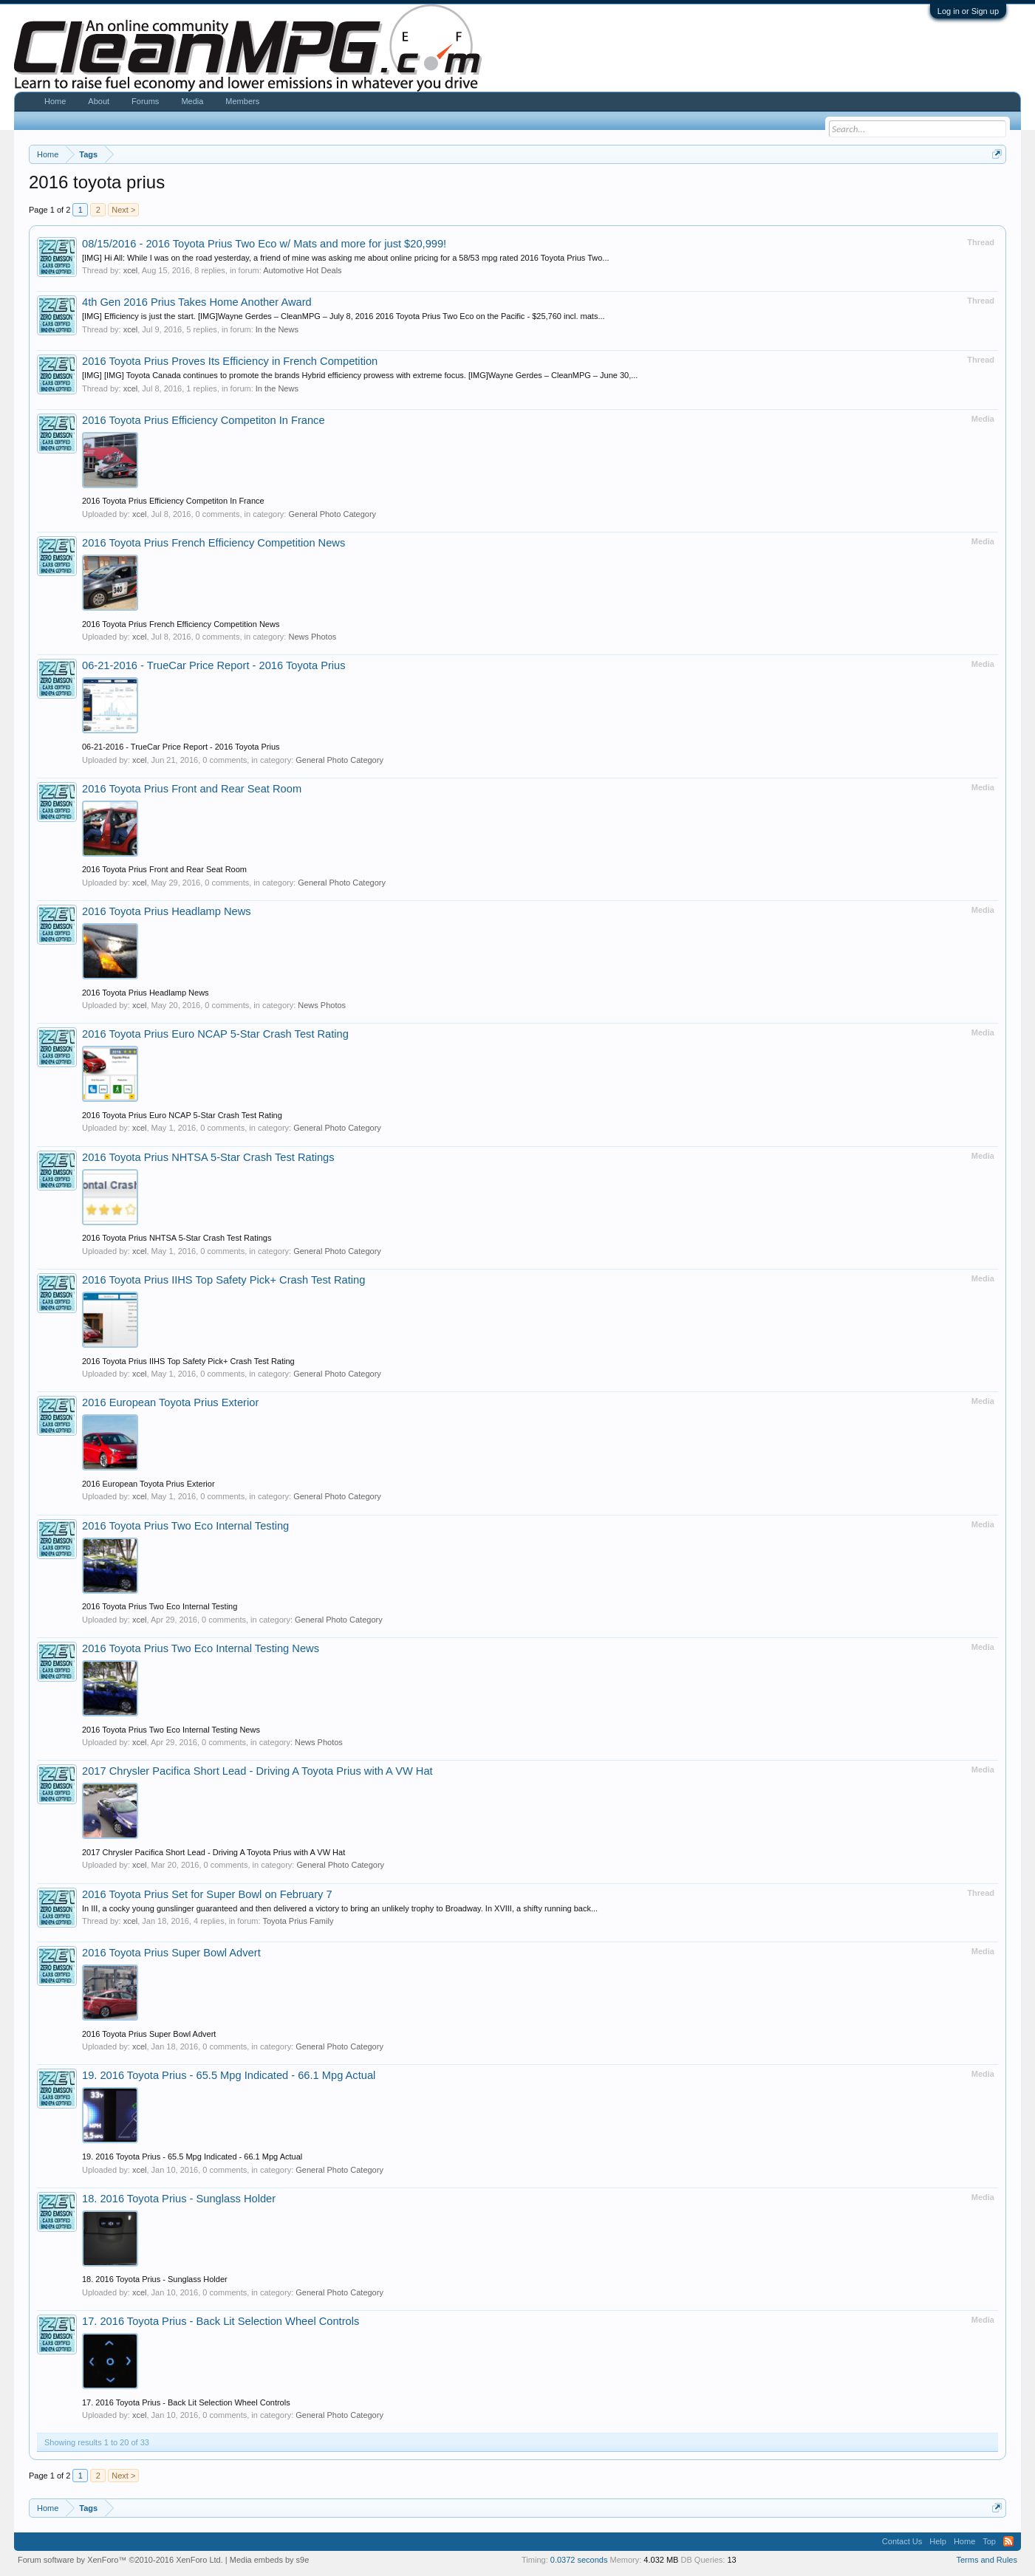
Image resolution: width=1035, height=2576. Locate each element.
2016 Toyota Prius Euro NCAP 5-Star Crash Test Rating (215, 1034)
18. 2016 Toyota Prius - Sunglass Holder (179, 2199)
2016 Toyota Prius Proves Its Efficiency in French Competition (230, 361)
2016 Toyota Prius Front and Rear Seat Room (191, 789)
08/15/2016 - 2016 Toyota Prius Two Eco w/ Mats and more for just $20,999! (264, 244)
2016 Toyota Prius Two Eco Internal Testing (185, 1526)
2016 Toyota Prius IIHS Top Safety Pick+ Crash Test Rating (223, 1280)
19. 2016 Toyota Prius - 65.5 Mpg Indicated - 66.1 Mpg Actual (228, 2075)
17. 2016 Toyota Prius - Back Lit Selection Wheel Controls (220, 2321)
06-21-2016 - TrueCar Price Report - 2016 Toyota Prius (214, 665)
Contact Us (902, 2541)
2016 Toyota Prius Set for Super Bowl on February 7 (207, 1894)
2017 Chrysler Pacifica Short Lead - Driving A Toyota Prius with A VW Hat (257, 1771)
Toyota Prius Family (297, 1920)
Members (242, 101)
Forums (145, 101)
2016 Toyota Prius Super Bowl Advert (171, 1953)
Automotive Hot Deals (302, 270)
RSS (1008, 2541)
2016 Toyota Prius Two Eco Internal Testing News (200, 1648)
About (98, 101)
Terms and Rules (986, 2559)
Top (989, 2541)
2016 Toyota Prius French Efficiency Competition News (213, 543)
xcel (130, 270)
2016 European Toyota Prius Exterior (170, 1402)
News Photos (312, 636)
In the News (277, 329)
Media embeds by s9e (270, 2559)
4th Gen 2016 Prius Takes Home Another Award (197, 302)
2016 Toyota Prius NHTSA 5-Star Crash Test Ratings (208, 1157)
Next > (123, 209)
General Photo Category (332, 514)
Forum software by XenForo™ (120, 2559)
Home (55, 101)
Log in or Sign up (968, 11)
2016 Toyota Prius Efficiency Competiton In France (203, 420)
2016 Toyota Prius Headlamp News (166, 911)
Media (192, 101)
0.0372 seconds (579, 2559)
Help (937, 2541)
